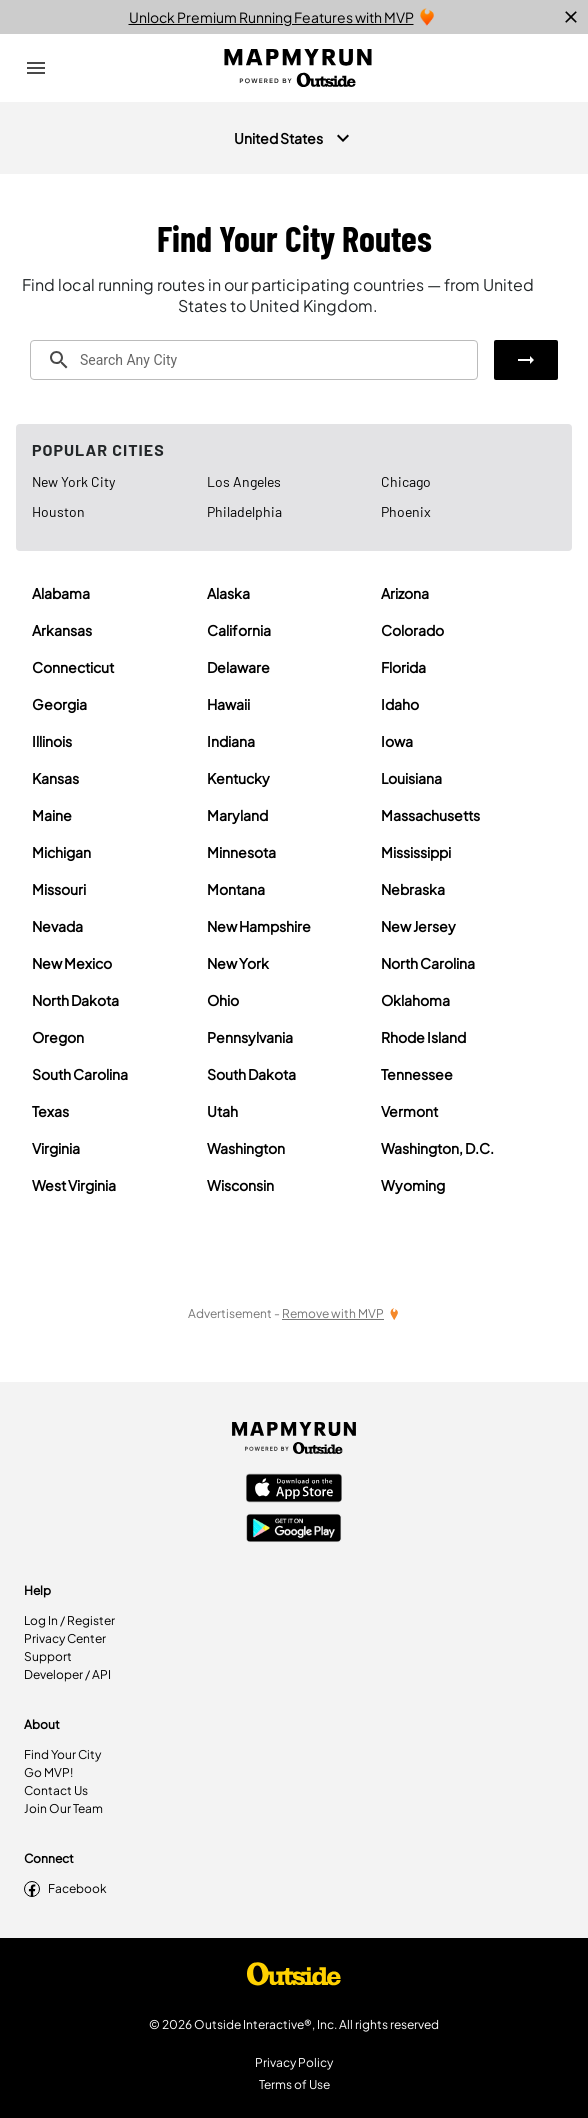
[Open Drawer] (36, 68)
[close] (571, 17)
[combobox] (254, 360)
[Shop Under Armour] (294, 1979)
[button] (526, 360)
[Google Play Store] (294, 1530)
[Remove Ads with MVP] (341, 1313)
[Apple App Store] (294, 1490)
